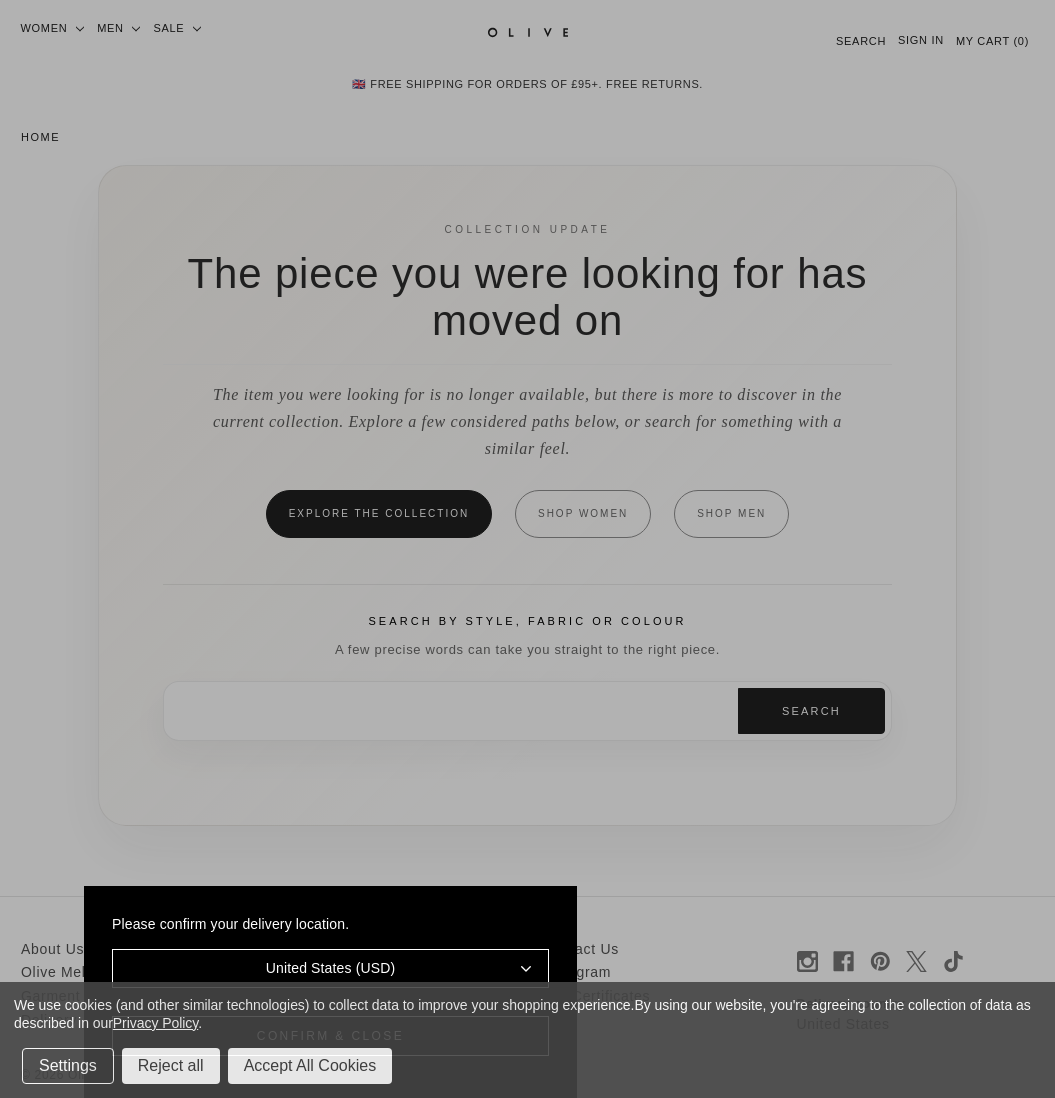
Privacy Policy (155, 1023)
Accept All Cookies (310, 1065)
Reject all (171, 1065)
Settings (68, 1065)
